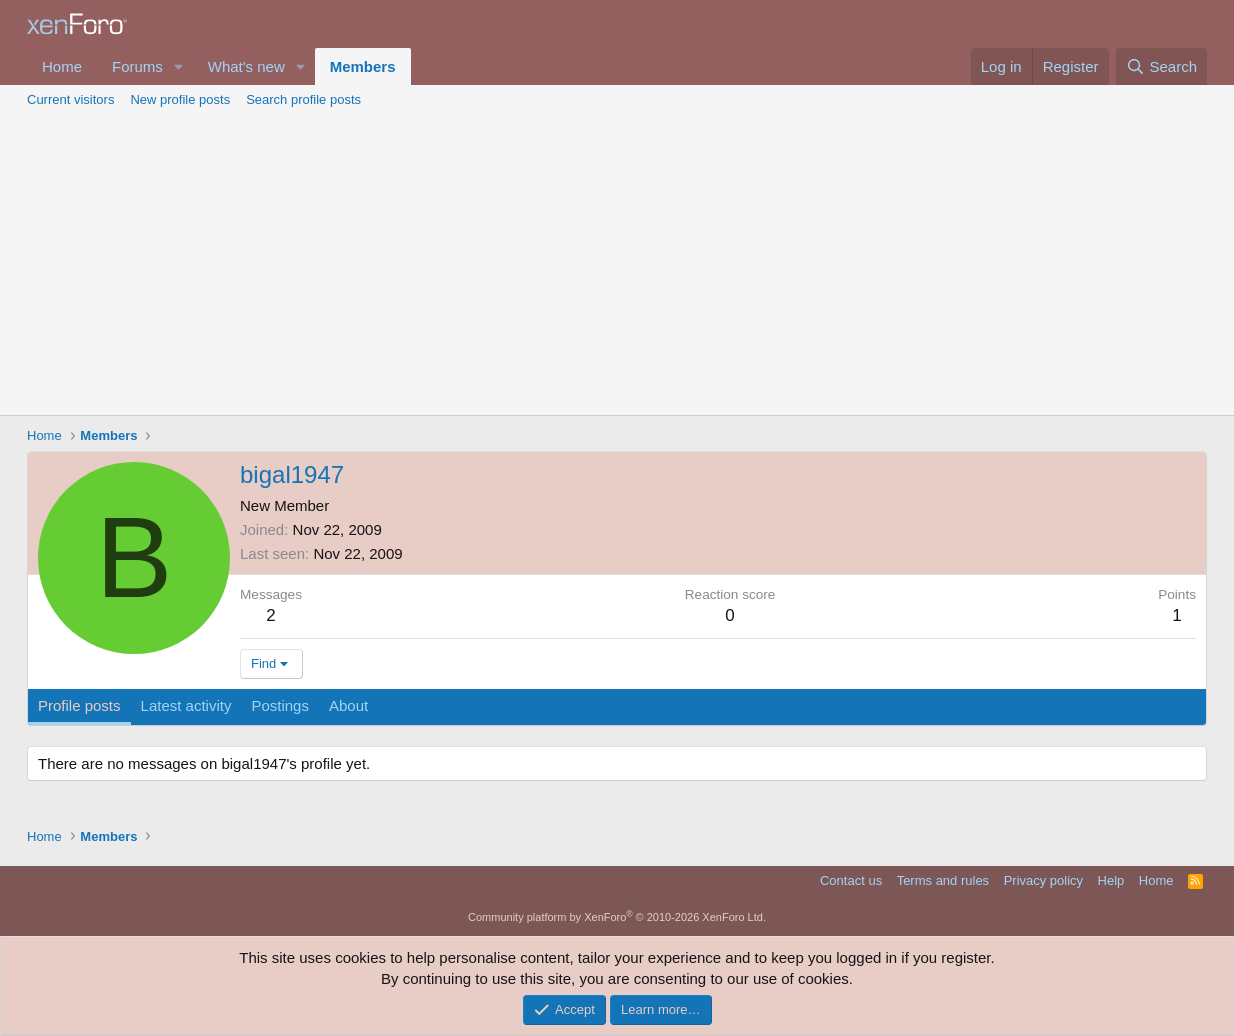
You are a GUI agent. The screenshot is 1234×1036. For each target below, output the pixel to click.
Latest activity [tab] (186, 705)
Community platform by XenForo (617, 917)
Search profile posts (303, 99)
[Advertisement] (617, 265)
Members (363, 66)
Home (62, 66)
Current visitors (70, 99)
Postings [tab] (280, 705)
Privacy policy (1043, 880)
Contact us (851, 880)
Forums (137, 66)
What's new (246, 66)
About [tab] (348, 705)
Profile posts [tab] (79, 705)
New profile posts (180, 99)
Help (1111, 880)
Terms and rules (943, 880)
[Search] (1161, 66)
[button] (179, 66)
